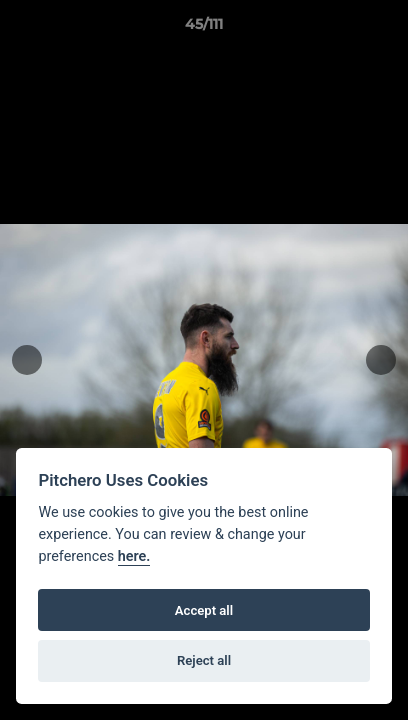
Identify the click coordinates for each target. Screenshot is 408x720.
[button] (384, 29)
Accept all (204, 610)
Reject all (204, 660)
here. (134, 556)
